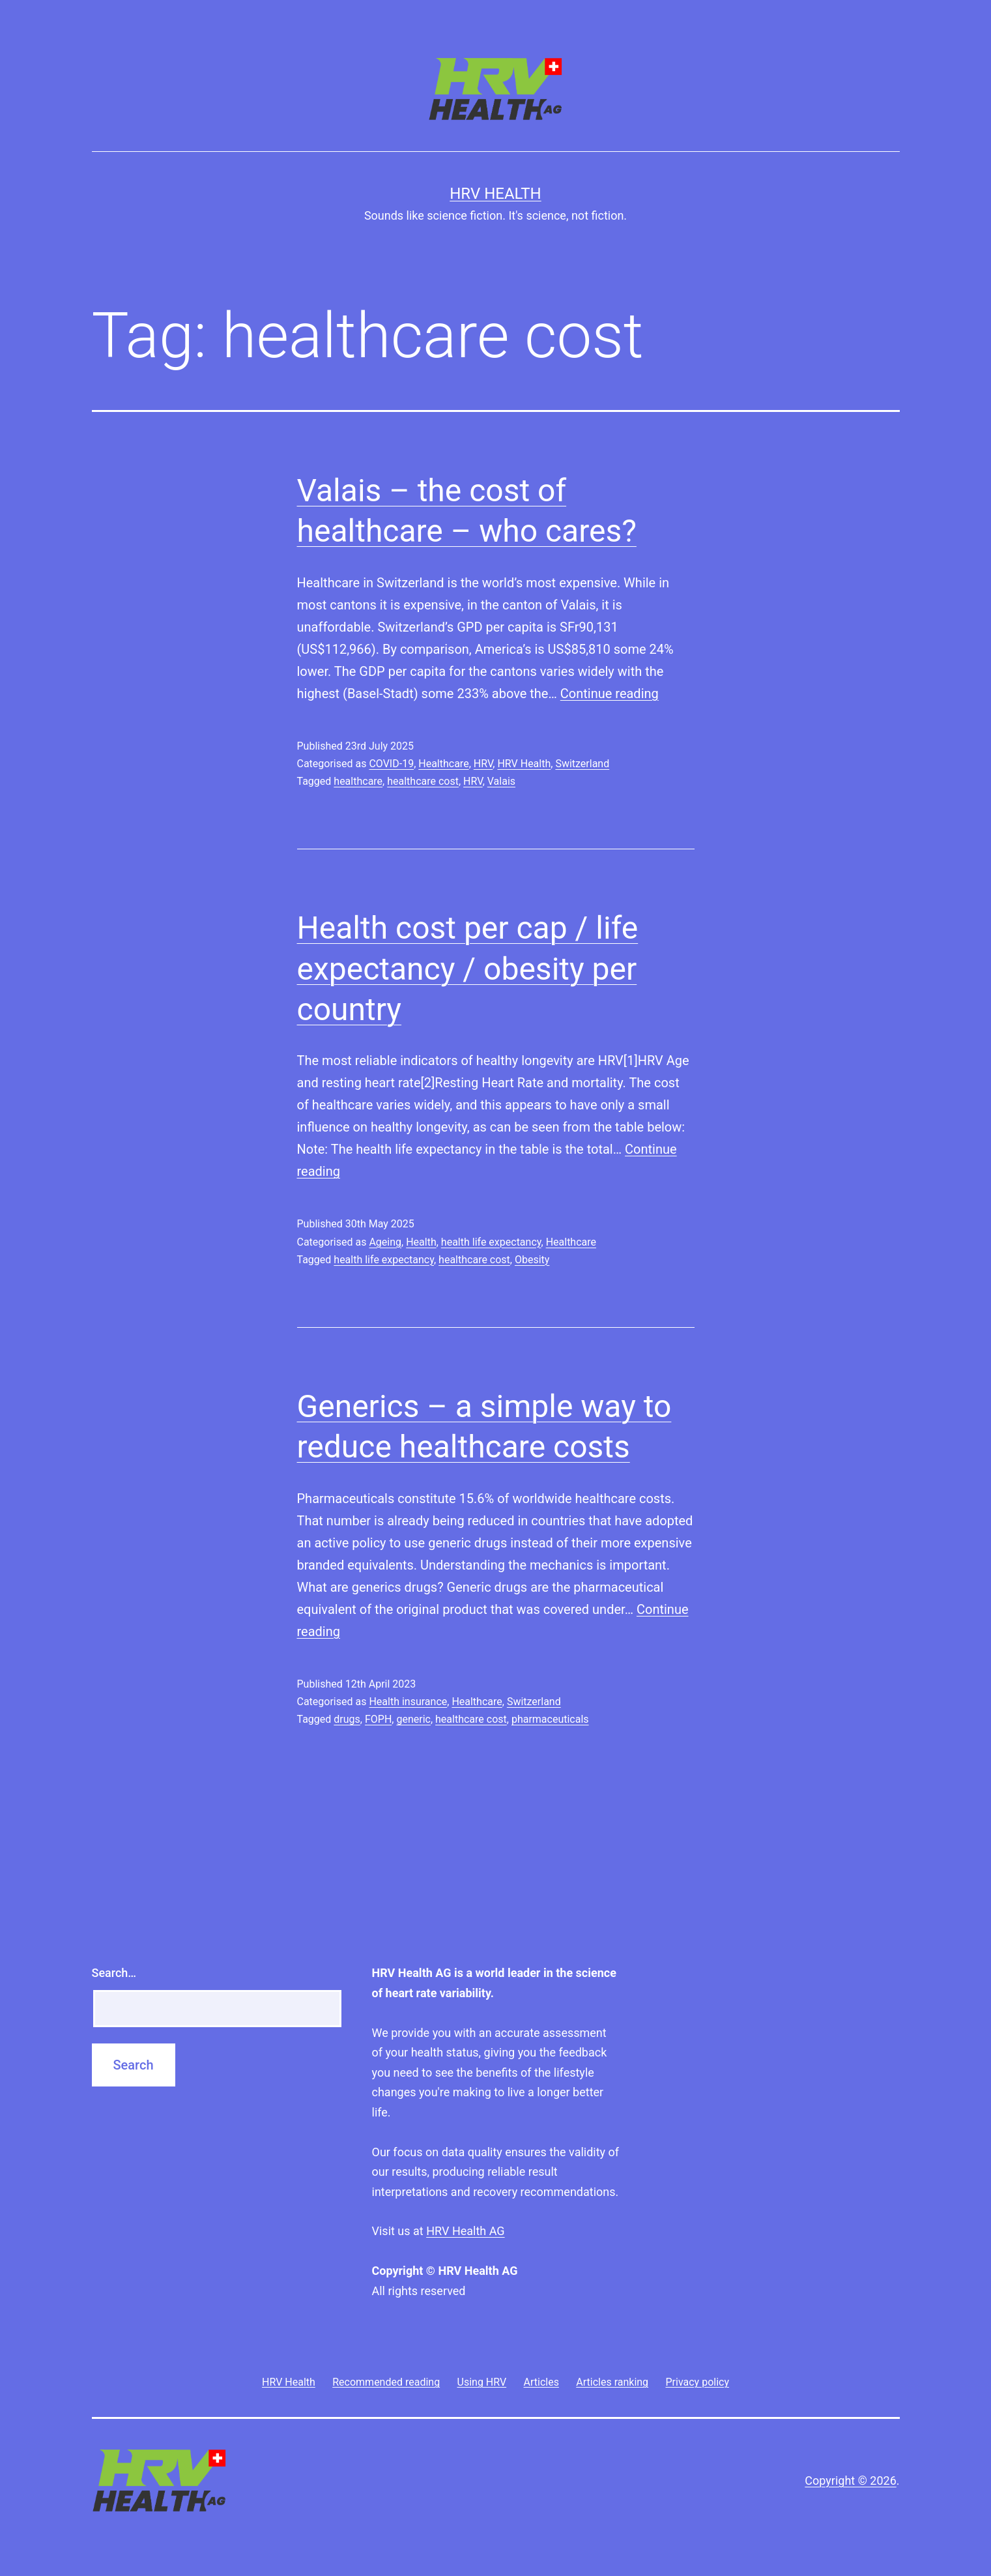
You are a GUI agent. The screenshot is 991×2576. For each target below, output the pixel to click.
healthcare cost (423, 781)
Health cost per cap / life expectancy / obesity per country (468, 968)
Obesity (532, 1259)
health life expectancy (491, 1242)
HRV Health (495, 193)
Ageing (385, 1242)
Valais (501, 781)
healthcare (358, 781)
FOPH (378, 1719)
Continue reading (609, 693)
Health (421, 1242)
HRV (483, 763)
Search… (114, 1973)
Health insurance (408, 1701)
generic (413, 1719)
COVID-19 (391, 763)
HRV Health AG (465, 2231)
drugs (347, 1719)
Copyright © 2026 (850, 2480)
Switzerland (582, 763)
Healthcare (443, 763)
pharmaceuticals (550, 1719)
